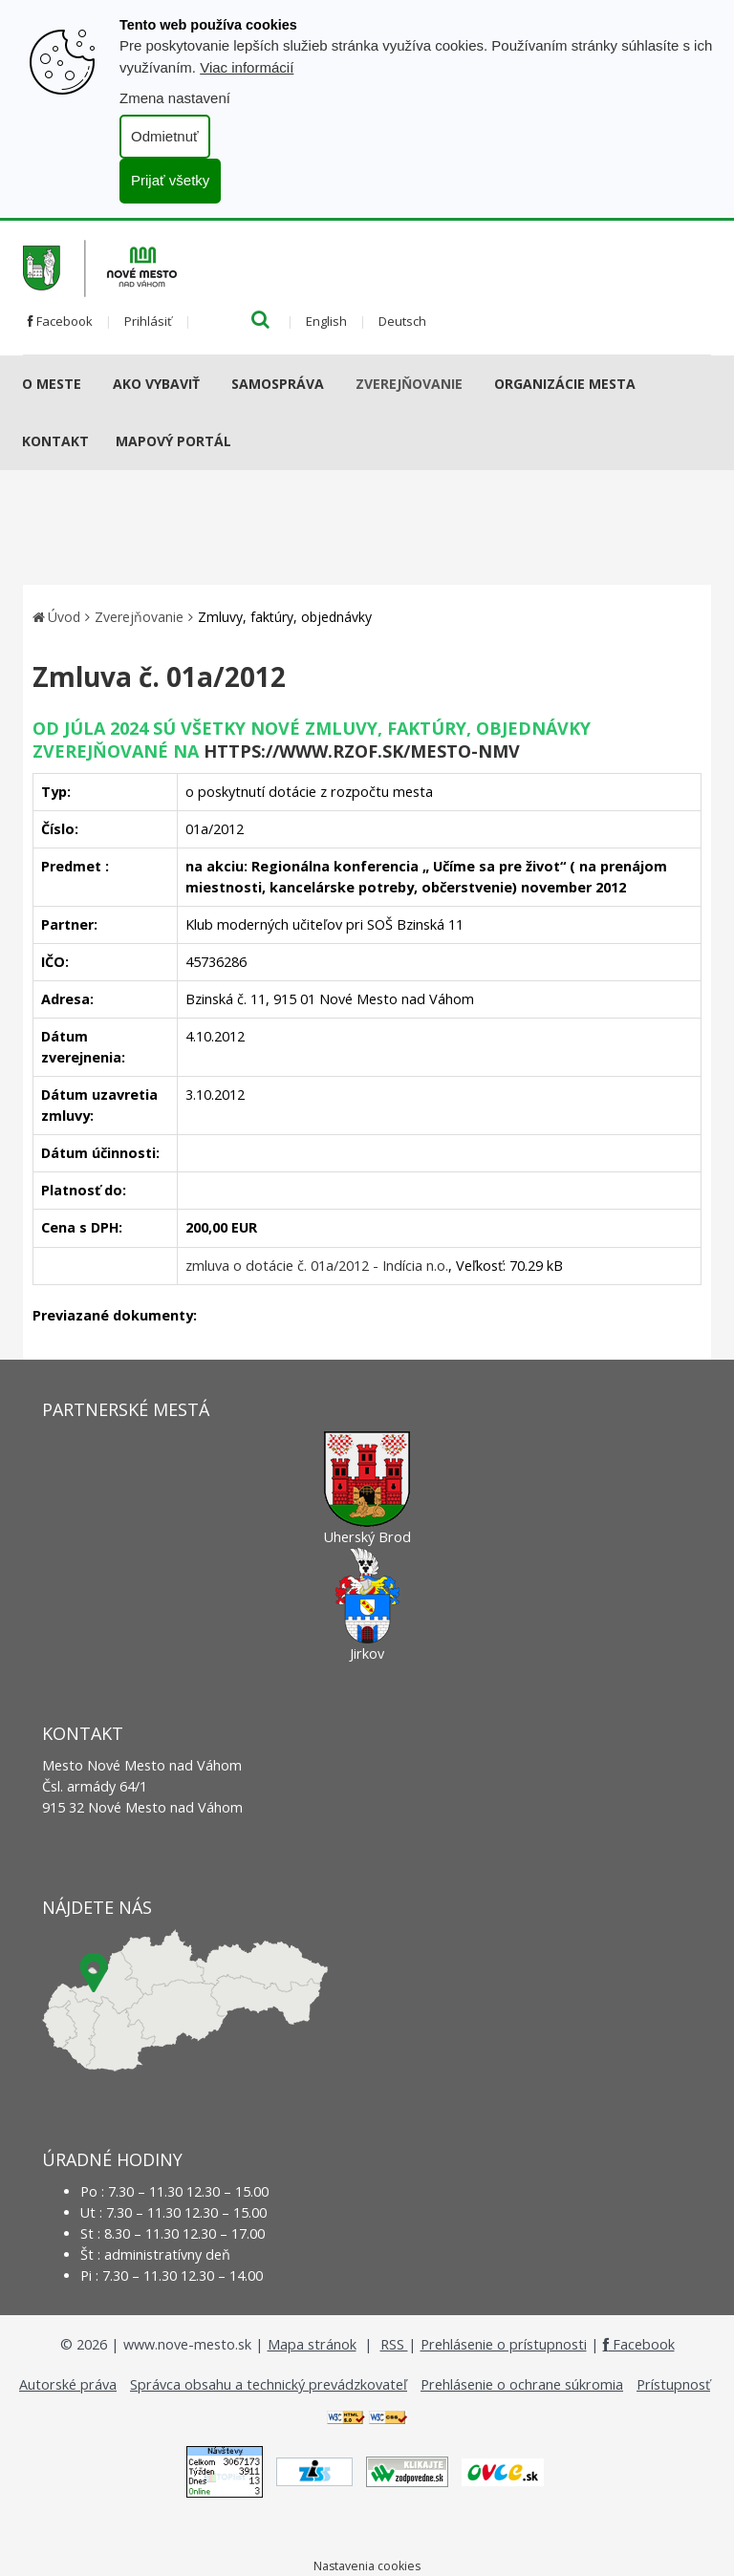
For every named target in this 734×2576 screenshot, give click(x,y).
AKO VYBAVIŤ (156, 384)
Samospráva (277, 384)
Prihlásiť (148, 321)
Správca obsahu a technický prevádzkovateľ (268, 2384)
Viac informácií (246, 67)
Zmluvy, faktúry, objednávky (285, 617)
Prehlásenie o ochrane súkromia (522, 2384)
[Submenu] (88, 384)
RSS (394, 2344)
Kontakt (55, 441)
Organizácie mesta (565, 384)
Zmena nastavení (174, 98)
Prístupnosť (673, 2384)
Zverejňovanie (409, 384)
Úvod (64, 617)
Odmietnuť (165, 136)
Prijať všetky (170, 180)
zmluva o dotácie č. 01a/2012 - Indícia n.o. (316, 1265)
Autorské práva (68, 2384)
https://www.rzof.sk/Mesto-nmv (362, 751)
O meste (51, 384)
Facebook (60, 321)
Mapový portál (173, 441)
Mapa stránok (312, 2344)
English (326, 321)
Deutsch (402, 321)
